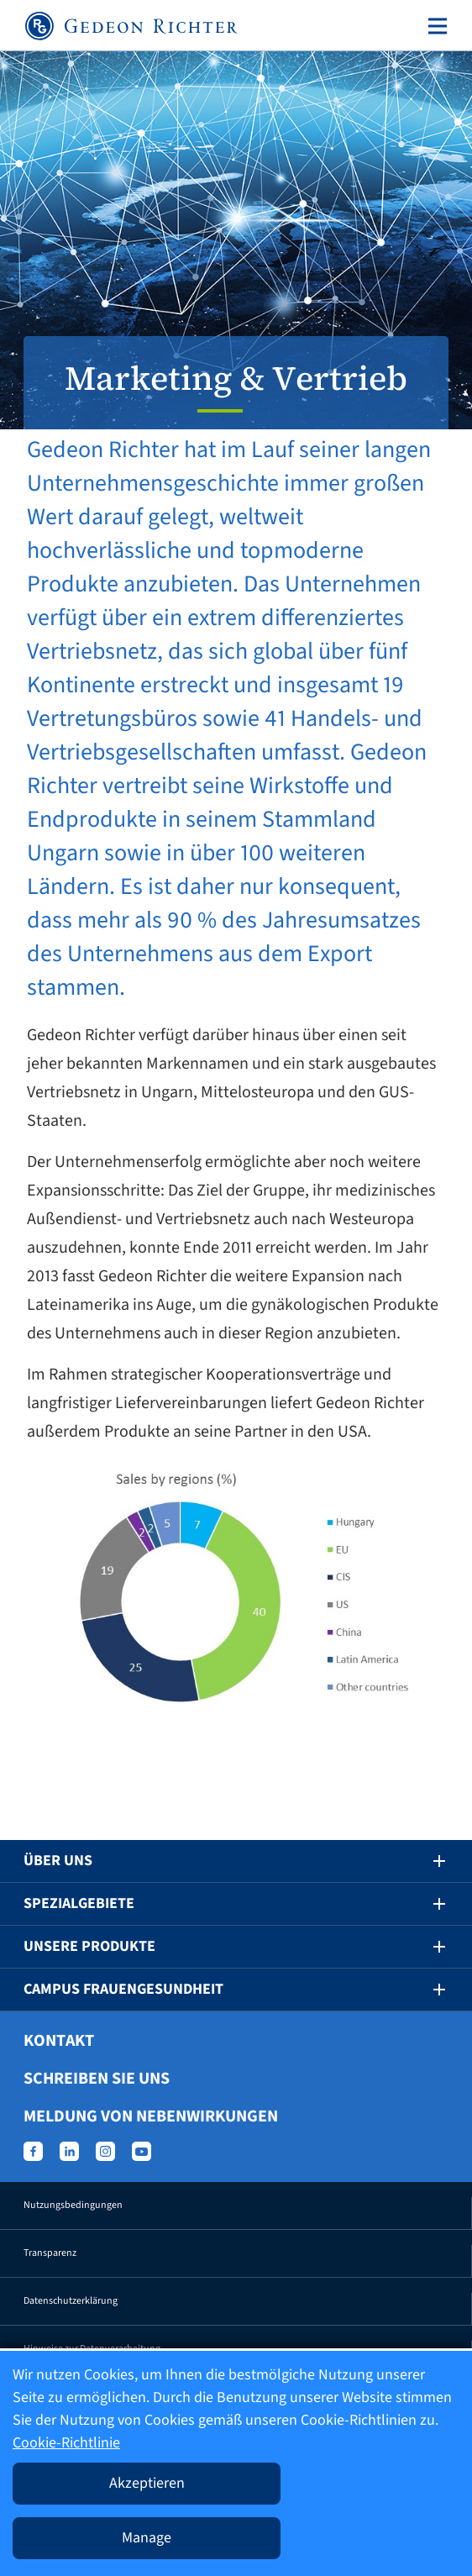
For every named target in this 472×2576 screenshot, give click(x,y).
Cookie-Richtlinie (66, 2442)
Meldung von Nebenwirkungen (151, 2116)
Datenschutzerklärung (71, 2301)
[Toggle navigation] (434, 26)
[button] (427, 1861)
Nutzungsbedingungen (73, 2205)
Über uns (58, 1860)
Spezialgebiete (79, 1903)
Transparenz (50, 2253)
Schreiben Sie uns (97, 2078)
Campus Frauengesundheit (123, 1989)
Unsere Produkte (89, 1946)
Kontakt (59, 2040)
